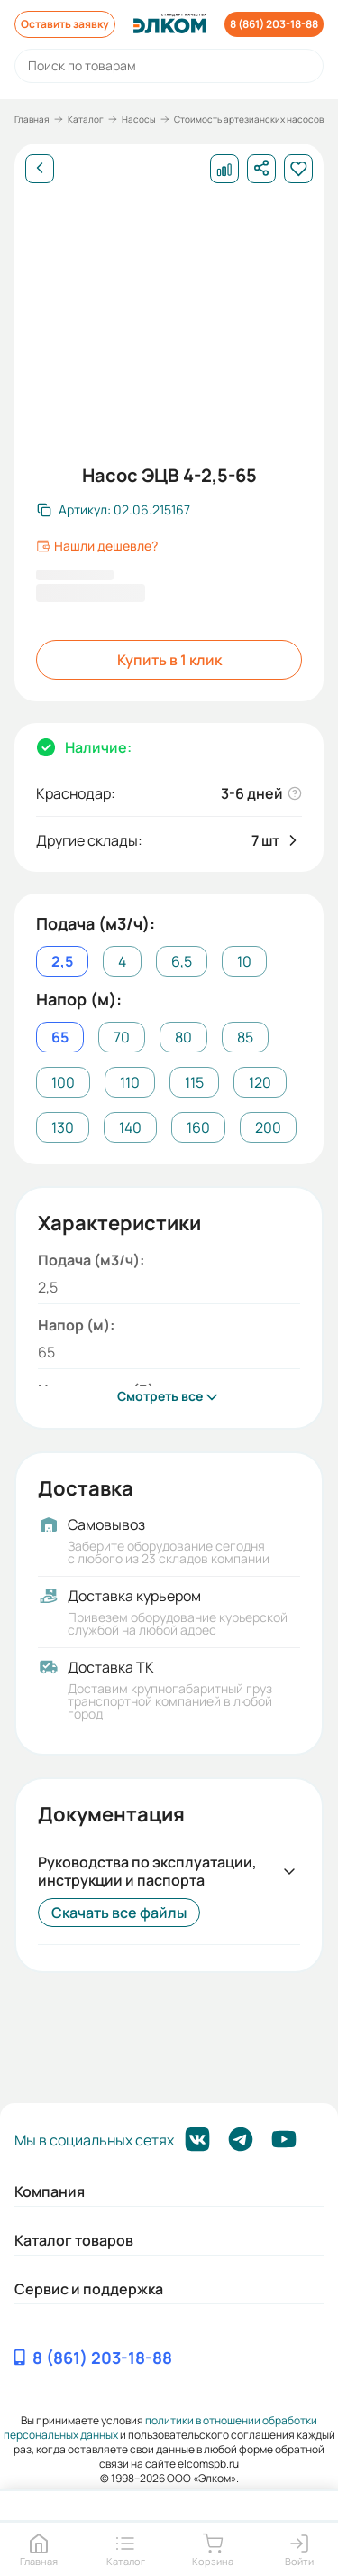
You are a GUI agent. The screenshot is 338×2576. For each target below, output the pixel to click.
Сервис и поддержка (88, 2289)
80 (183, 1037)
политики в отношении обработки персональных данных (161, 2427)
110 (130, 1082)
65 (60, 1037)
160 (198, 1127)
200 (268, 1127)
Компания (49, 2191)
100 (63, 1082)
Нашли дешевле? (97, 546)
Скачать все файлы (119, 1913)
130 (62, 1127)
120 (260, 1082)
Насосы (139, 119)
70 (122, 1037)
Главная (32, 119)
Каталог (86, 119)
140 (130, 1127)
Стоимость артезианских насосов (249, 119)
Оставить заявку (65, 24)
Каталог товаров (73, 2240)
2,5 (62, 961)
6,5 (181, 961)
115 (194, 1082)
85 (245, 1037)
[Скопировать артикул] (113, 510)
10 (244, 961)
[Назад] (39, 168)
